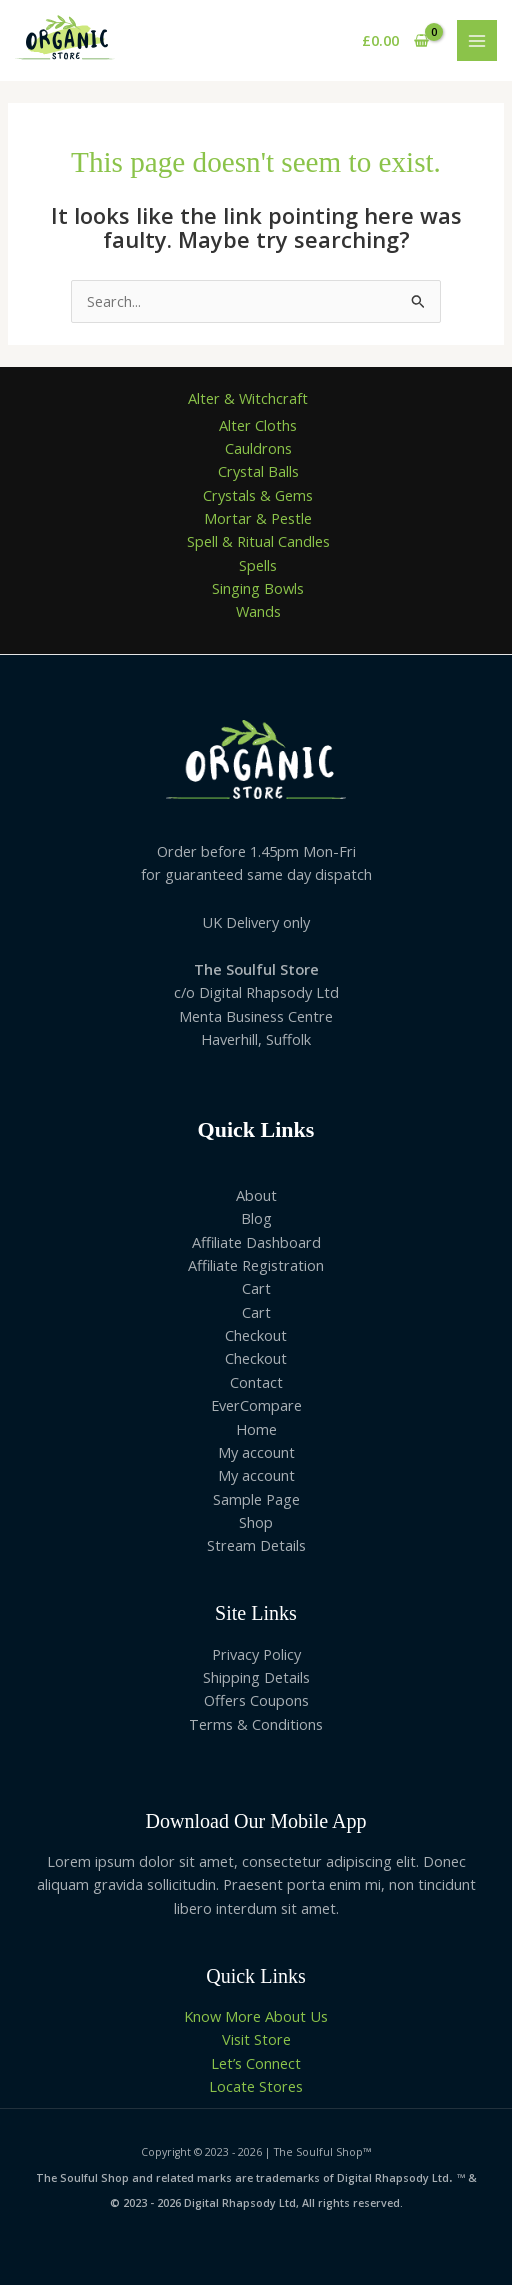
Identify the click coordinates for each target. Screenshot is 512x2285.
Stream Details (256, 1545)
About (256, 1195)
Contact (256, 1382)
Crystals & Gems (258, 495)
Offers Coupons (256, 1700)
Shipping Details (256, 1677)
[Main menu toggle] (477, 40)
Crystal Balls (258, 471)
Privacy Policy (256, 1654)
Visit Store (256, 2039)
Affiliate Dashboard (256, 1242)
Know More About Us (256, 2016)
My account (256, 1452)
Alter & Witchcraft (248, 398)
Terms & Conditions (256, 1724)
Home (256, 1429)
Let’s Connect (256, 2063)
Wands (258, 611)
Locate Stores (256, 2086)
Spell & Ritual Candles (258, 541)
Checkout (256, 1335)
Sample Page (256, 1499)
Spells (258, 565)
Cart (256, 1288)
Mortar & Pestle (258, 518)
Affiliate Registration (256, 1265)
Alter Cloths (258, 425)
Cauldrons (258, 448)
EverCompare (256, 1405)
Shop (256, 1522)
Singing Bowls (258, 588)
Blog (256, 1218)
